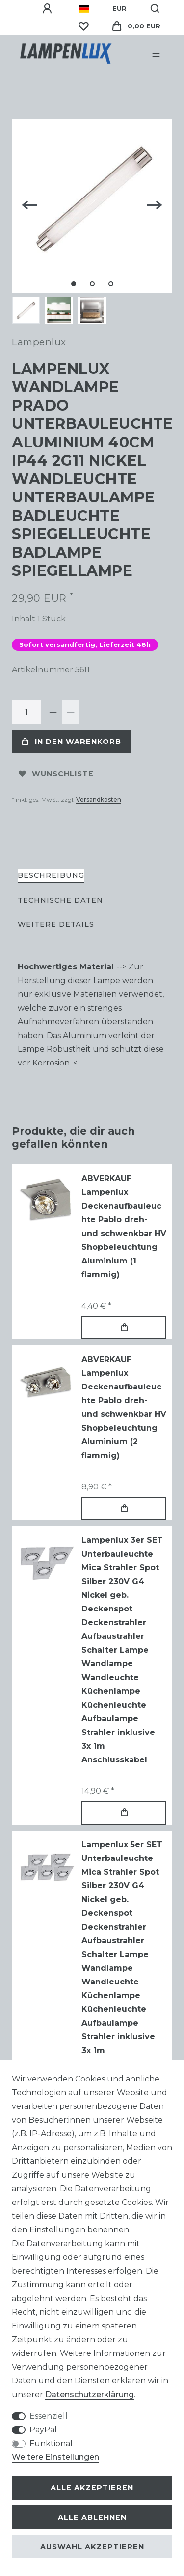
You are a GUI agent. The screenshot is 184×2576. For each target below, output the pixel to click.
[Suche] (155, 9)
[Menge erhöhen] (53, 712)
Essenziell (48, 2416)
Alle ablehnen (92, 2517)
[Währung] (119, 9)
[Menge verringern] (70, 712)
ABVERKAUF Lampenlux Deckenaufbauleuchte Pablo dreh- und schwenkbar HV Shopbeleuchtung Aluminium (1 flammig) (123, 1226)
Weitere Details (56, 924)
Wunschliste (56, 773)
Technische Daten (60, 900)
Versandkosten (98, 799)
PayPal (43, 2429)
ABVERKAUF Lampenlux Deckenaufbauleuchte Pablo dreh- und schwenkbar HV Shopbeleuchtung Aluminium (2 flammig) (123, 1407)
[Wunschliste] (83, 26)
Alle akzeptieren (92, 2487)
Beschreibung (51, 875)
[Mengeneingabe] (26, 712)
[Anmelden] (48, 8)
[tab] (51, 876)
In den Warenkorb (71, 741)
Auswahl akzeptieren (92, 2546)
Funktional (51, 2443)
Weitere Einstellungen (55, 2457)
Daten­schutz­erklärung (89, 2394)
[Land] (84, 9)
